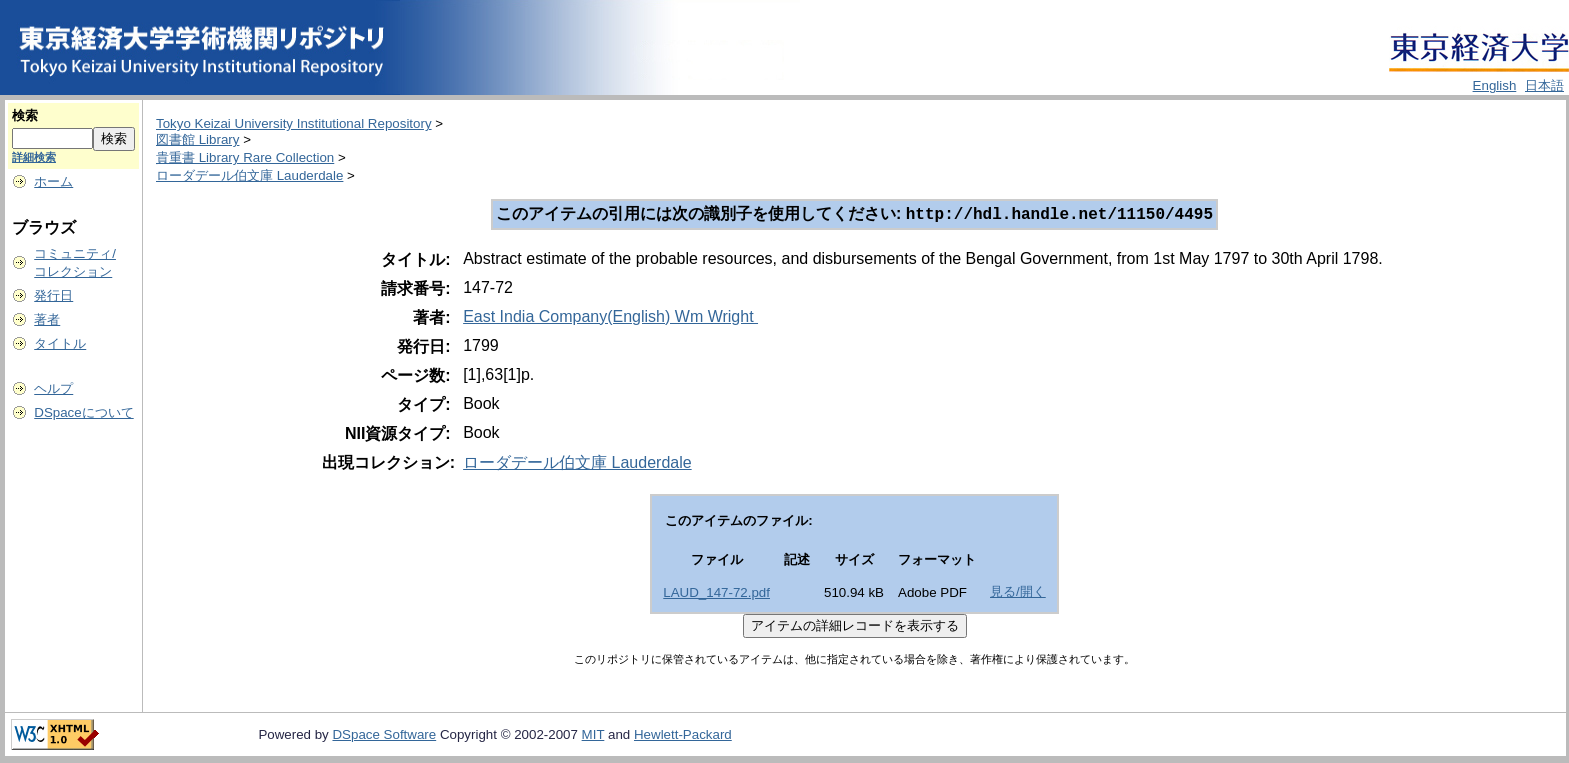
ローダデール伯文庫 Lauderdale (249, 175)
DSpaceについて (83, 412)
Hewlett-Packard (683, 736)
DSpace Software (384, 736)
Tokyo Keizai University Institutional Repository (294, 123)
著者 (47, 319)
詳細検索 (34, 157)
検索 (25, 115)
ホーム (53, 181)
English (1495, 85)
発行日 (53, 295)
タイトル (60, 343)
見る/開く (1018, 593)
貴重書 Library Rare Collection (245, 157)
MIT (593, 736)
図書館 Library (197, 139)
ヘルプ (53, 388)
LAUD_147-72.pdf (716, 594)
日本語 (1544, 85)
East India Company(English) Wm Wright (610, 318)
